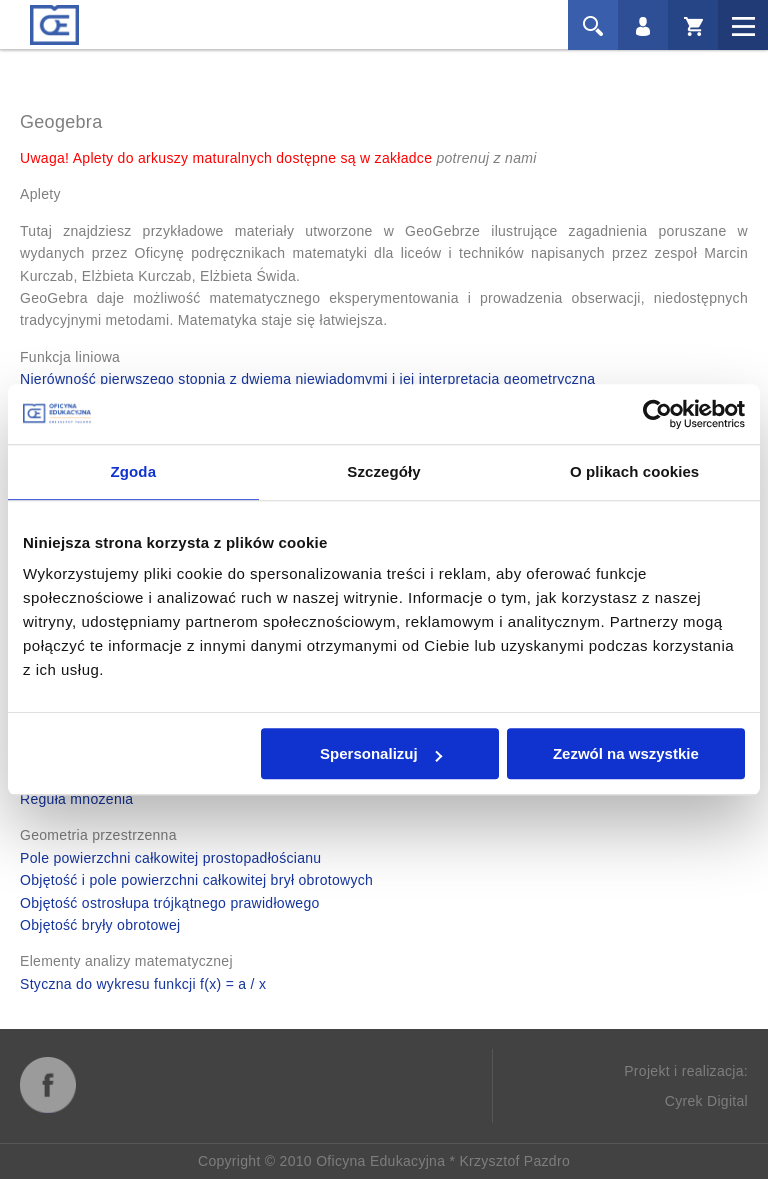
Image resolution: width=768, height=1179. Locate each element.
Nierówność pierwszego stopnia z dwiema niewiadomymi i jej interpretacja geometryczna (307, 379)
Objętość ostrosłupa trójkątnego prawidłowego (170, 903)
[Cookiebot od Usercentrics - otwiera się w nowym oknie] (657, 414)
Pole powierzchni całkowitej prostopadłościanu (170, 858)
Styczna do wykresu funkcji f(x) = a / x (143, 984)
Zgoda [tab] (134, 471)
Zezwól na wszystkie (626, 753)
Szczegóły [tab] (383, 471)
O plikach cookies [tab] (634, 471)
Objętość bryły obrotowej (100, 925)
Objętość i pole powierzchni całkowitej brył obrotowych (196, 880)
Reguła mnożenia (76, 799)
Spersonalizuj (381, 753)
